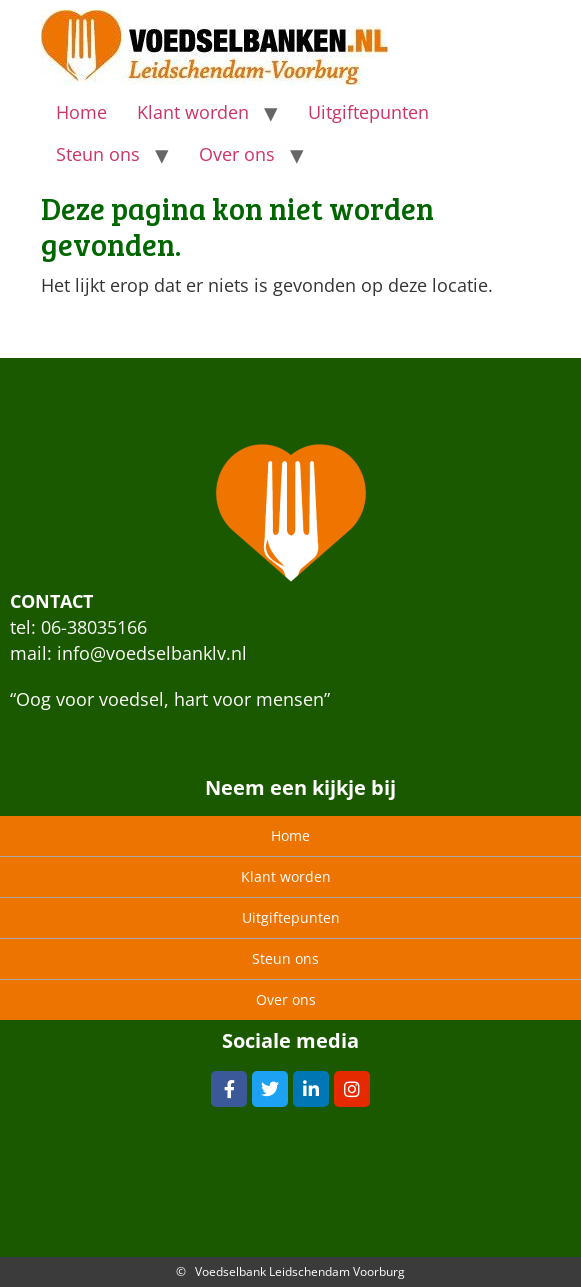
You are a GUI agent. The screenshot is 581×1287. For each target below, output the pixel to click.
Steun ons (98, 154)
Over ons (237, 154)
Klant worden (193, 112)
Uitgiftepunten (368, 112)
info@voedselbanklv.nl (152, 653)
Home (81, 112)
